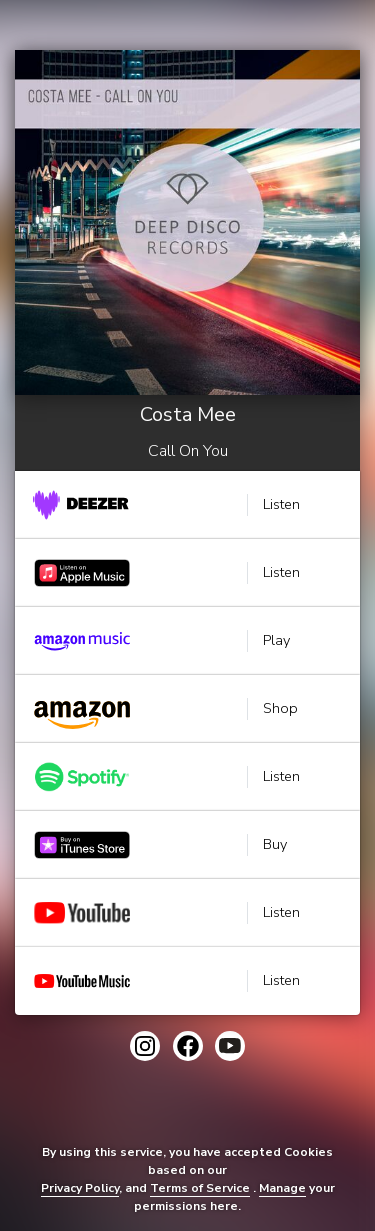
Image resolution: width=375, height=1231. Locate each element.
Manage (282, 1188)
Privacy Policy (80, 1188)
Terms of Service (200, 1188)
